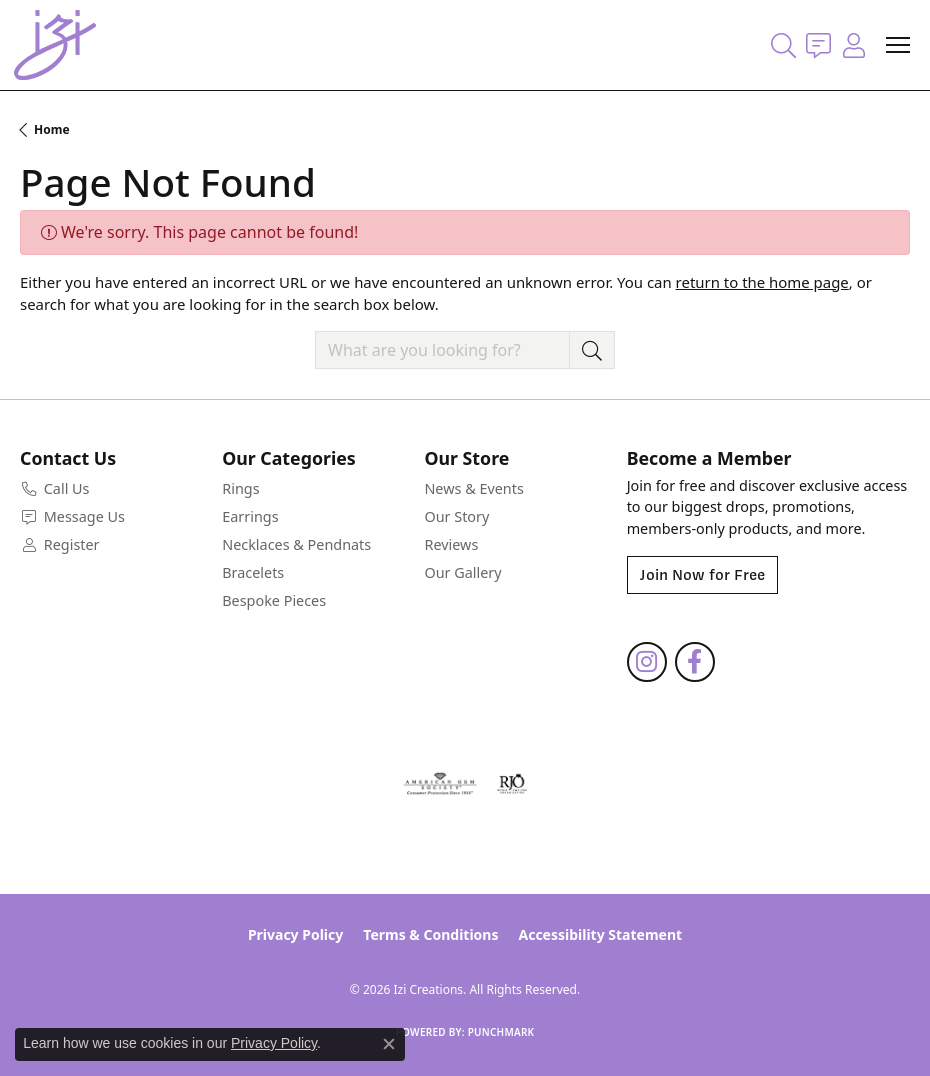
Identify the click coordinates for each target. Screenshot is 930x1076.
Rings (240, 488)
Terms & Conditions (430, 934)
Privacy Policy (295, 934)
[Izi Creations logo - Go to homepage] (55, 45)
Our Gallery (462, 572)
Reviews (451, 544)
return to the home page (762, 282)
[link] (818, 45)
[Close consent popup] (389, 1044)
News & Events (473, 488)
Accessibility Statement (600, 934)
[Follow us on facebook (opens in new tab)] (695, 662)
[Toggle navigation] (898, 45)
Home (52, 129)
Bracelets (253, 572)
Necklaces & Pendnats (296, 544)
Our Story (456, 516)
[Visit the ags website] (440, 784)
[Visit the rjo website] (512, 784)
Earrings (250, 516)
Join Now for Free (702, 575)
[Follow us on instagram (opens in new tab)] (647, 662)
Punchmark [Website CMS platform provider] (501, 1032)
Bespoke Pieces (274, 600)
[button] (783, 45)
